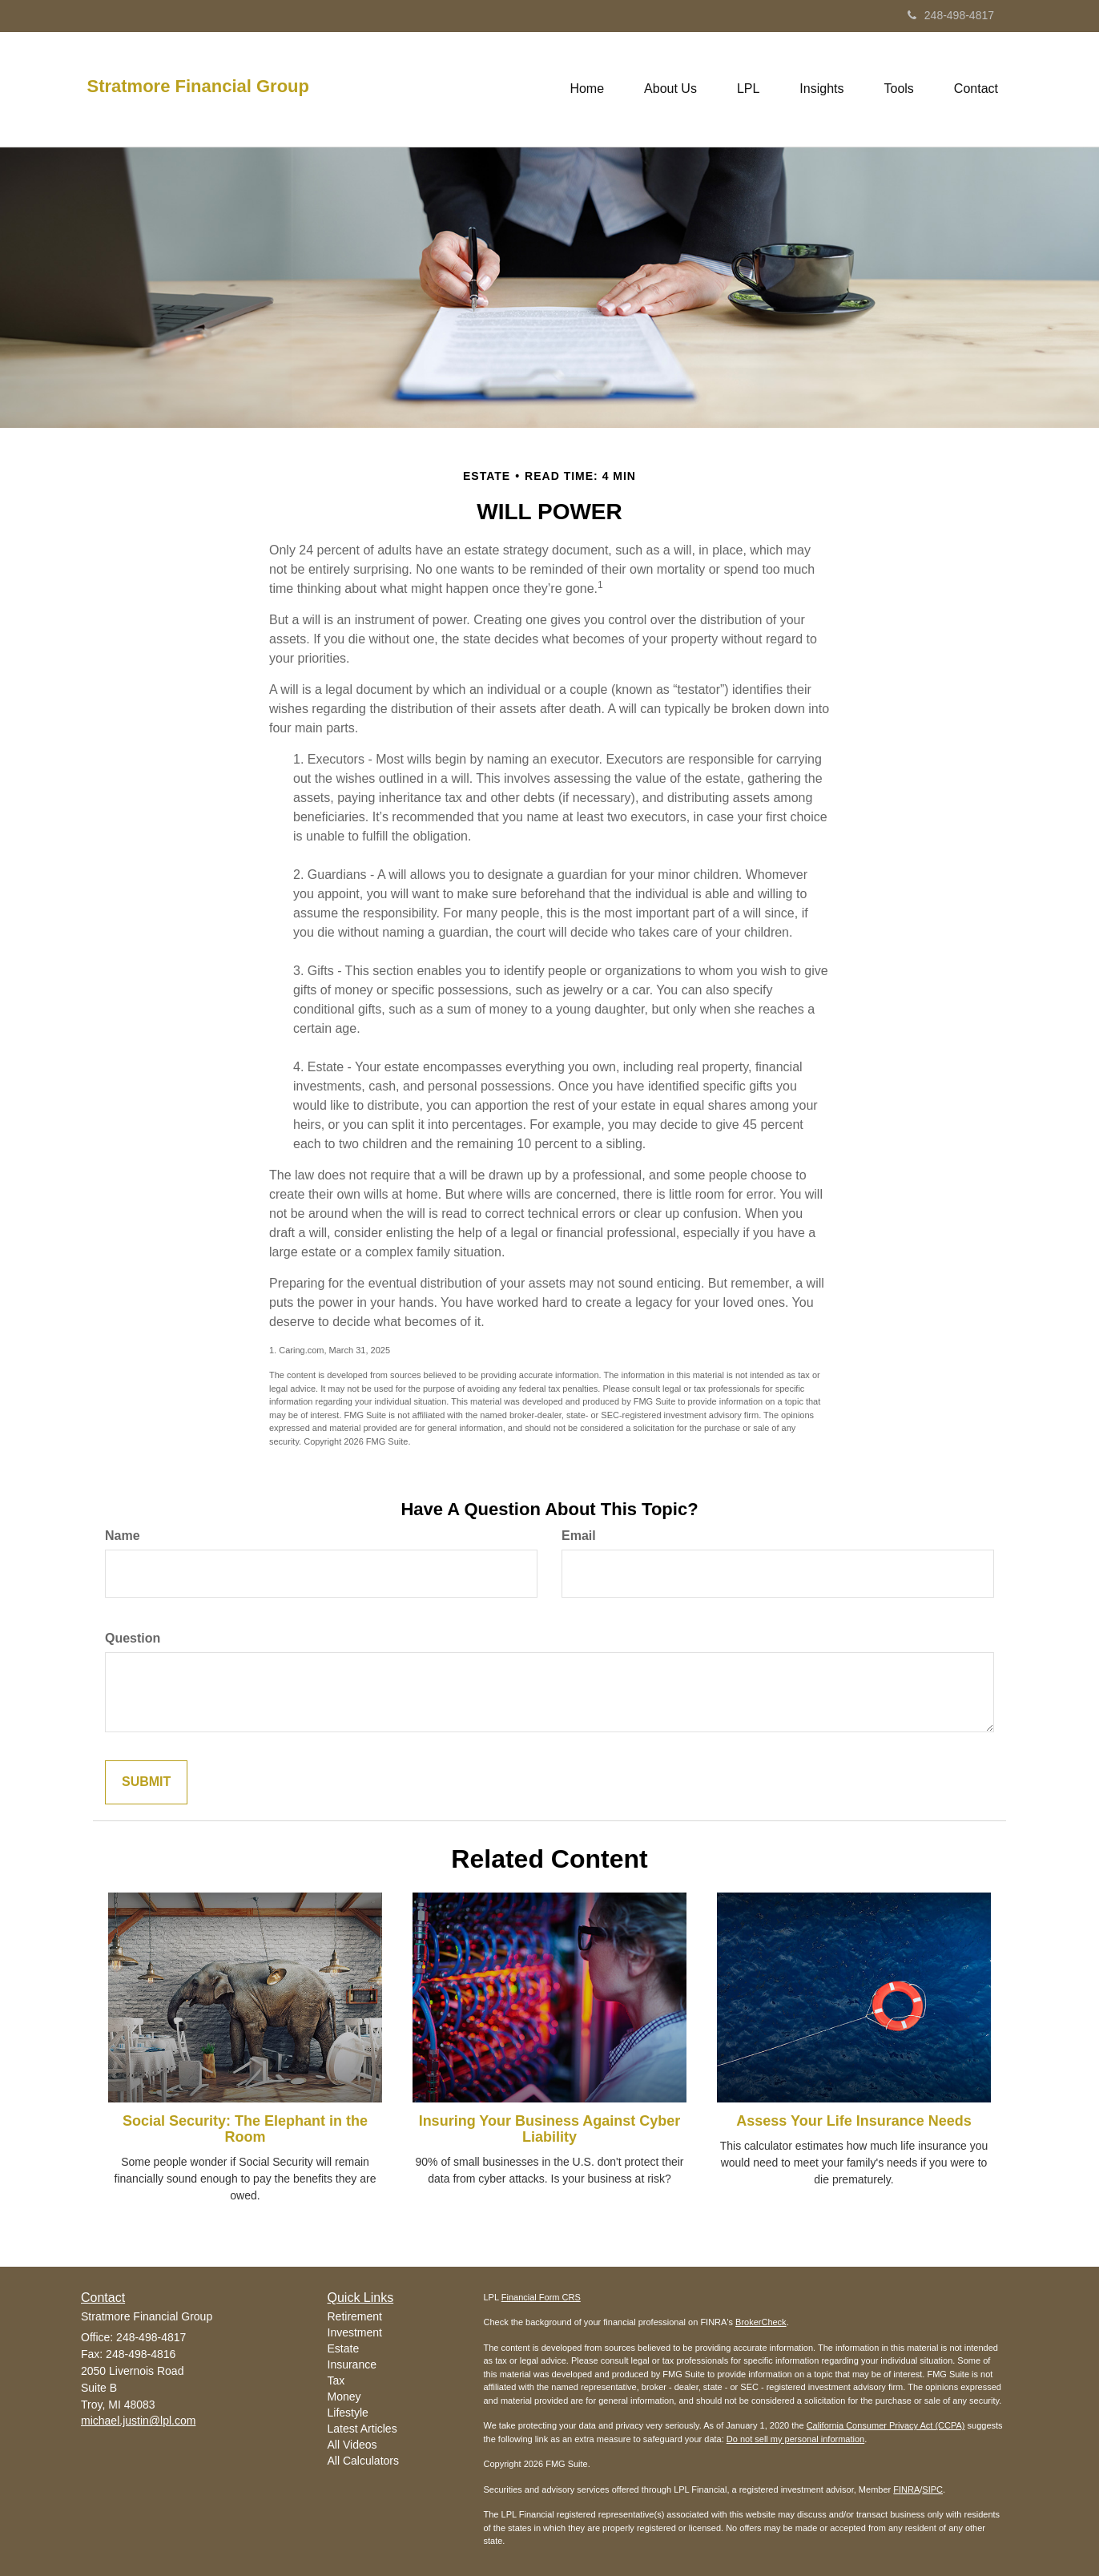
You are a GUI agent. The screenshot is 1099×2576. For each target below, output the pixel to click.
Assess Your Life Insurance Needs (853, 2121)
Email (579, 1535)
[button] (670, 89)
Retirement (355, 2316)
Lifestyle (348, 2412)
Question (132, 1638)
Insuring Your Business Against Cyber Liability (550, 2129)
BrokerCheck (761, 2322)
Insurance (352, 2364)
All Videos (352, 2444)
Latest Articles (362, 2428)
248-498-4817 (951, 15)
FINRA (906, 2489)
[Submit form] (146, 1782)
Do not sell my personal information (795, 2439)
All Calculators (363, 2460)
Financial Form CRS (541, 2297)
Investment (355, 2332)
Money (344, 2396)
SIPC (932, 2489)
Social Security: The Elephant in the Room (245, 2129)
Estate (344, 2348)
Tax (336, 2380)
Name (122, 1535)
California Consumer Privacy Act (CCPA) (886, 2425)
